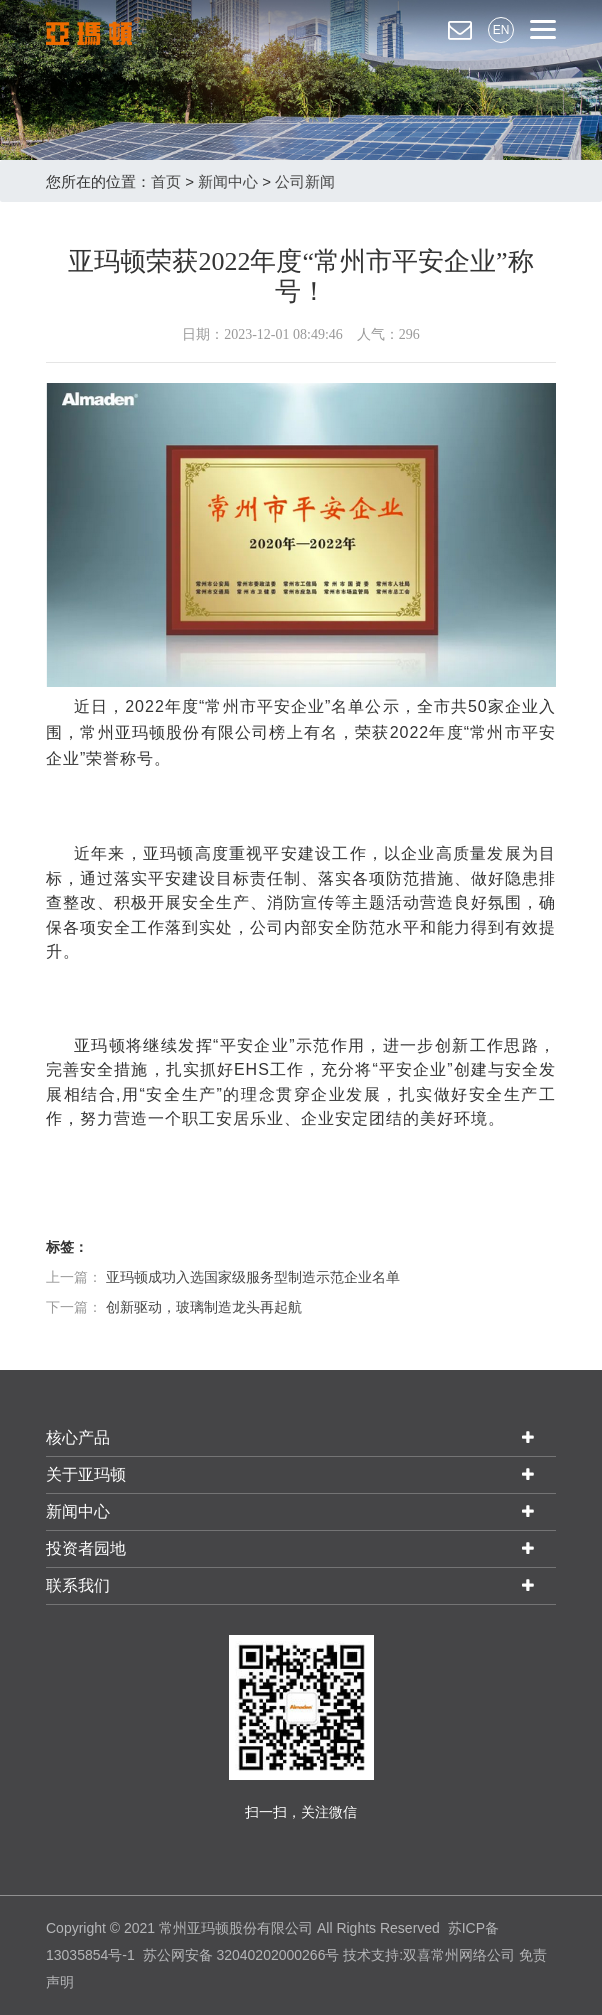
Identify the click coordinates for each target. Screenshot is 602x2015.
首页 (166, 181)
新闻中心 (228, 181)
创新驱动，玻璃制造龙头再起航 (204, 1307)
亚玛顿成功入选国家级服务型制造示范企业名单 (253, 1277)
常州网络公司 (473, 1955)
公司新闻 (305, 181)
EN (501, 30)
